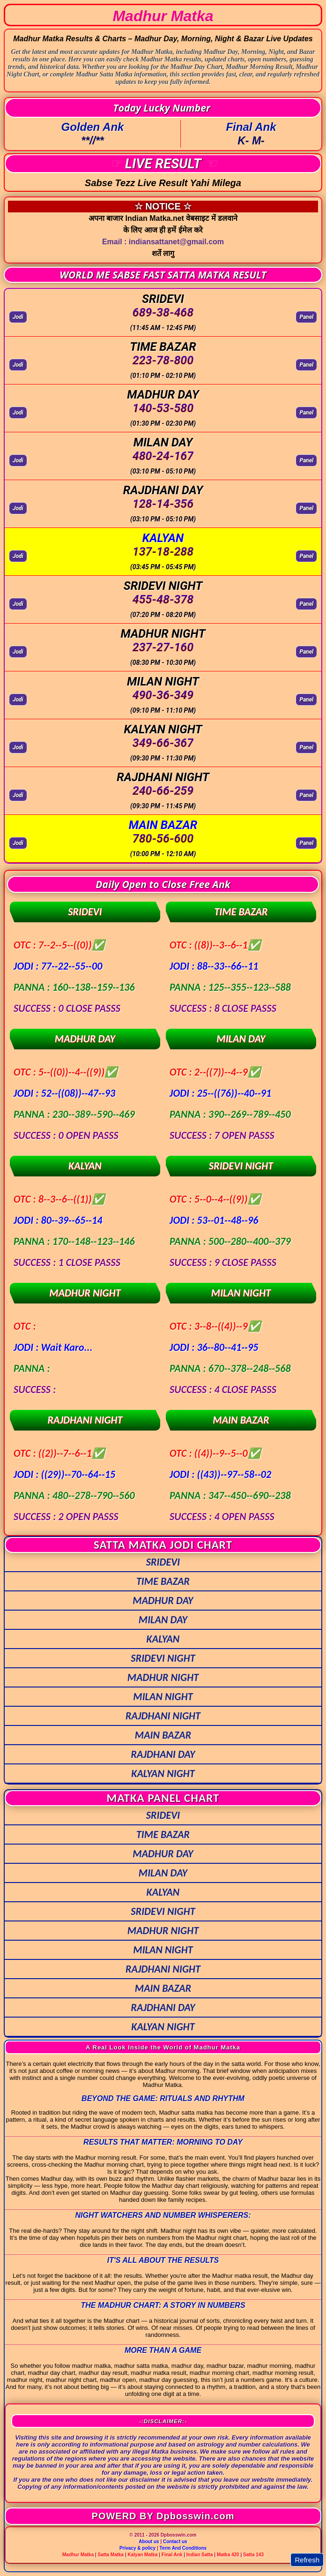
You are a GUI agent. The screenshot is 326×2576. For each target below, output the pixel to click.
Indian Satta (199, 2554)
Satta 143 (253, 2554)
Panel (306, 317)
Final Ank (172, 2554)
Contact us (175, 2541)
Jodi (18, 317)
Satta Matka (111, 2554)
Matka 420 (228, 2554)
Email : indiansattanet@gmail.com (163, 242)
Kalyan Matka (143, 2554)
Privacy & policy (137, 2548)
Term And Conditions (183, 2548)
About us (149, 2541)
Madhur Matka (78, 2554)
